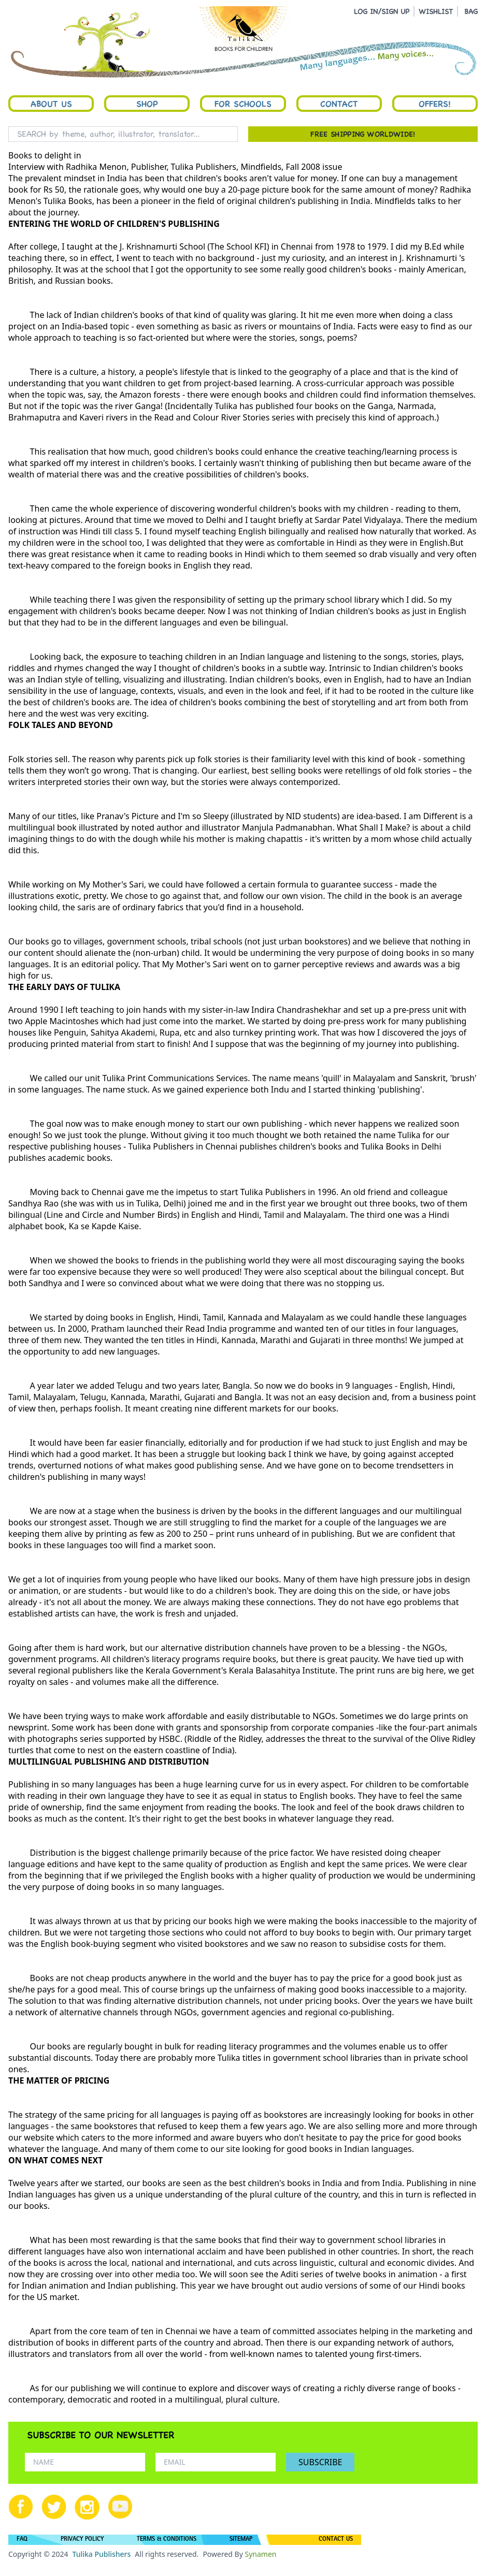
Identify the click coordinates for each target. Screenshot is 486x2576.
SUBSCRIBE (320, 2462)
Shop (147, 103)
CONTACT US (336, 2540)
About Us (51, 103)
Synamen (260, 2554)
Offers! (435, 103)
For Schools (243, 103)
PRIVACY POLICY (82, 2540)
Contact (339, 103)
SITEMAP (241, 2540)
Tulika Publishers (101, 2554)
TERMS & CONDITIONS (166, 2540)
